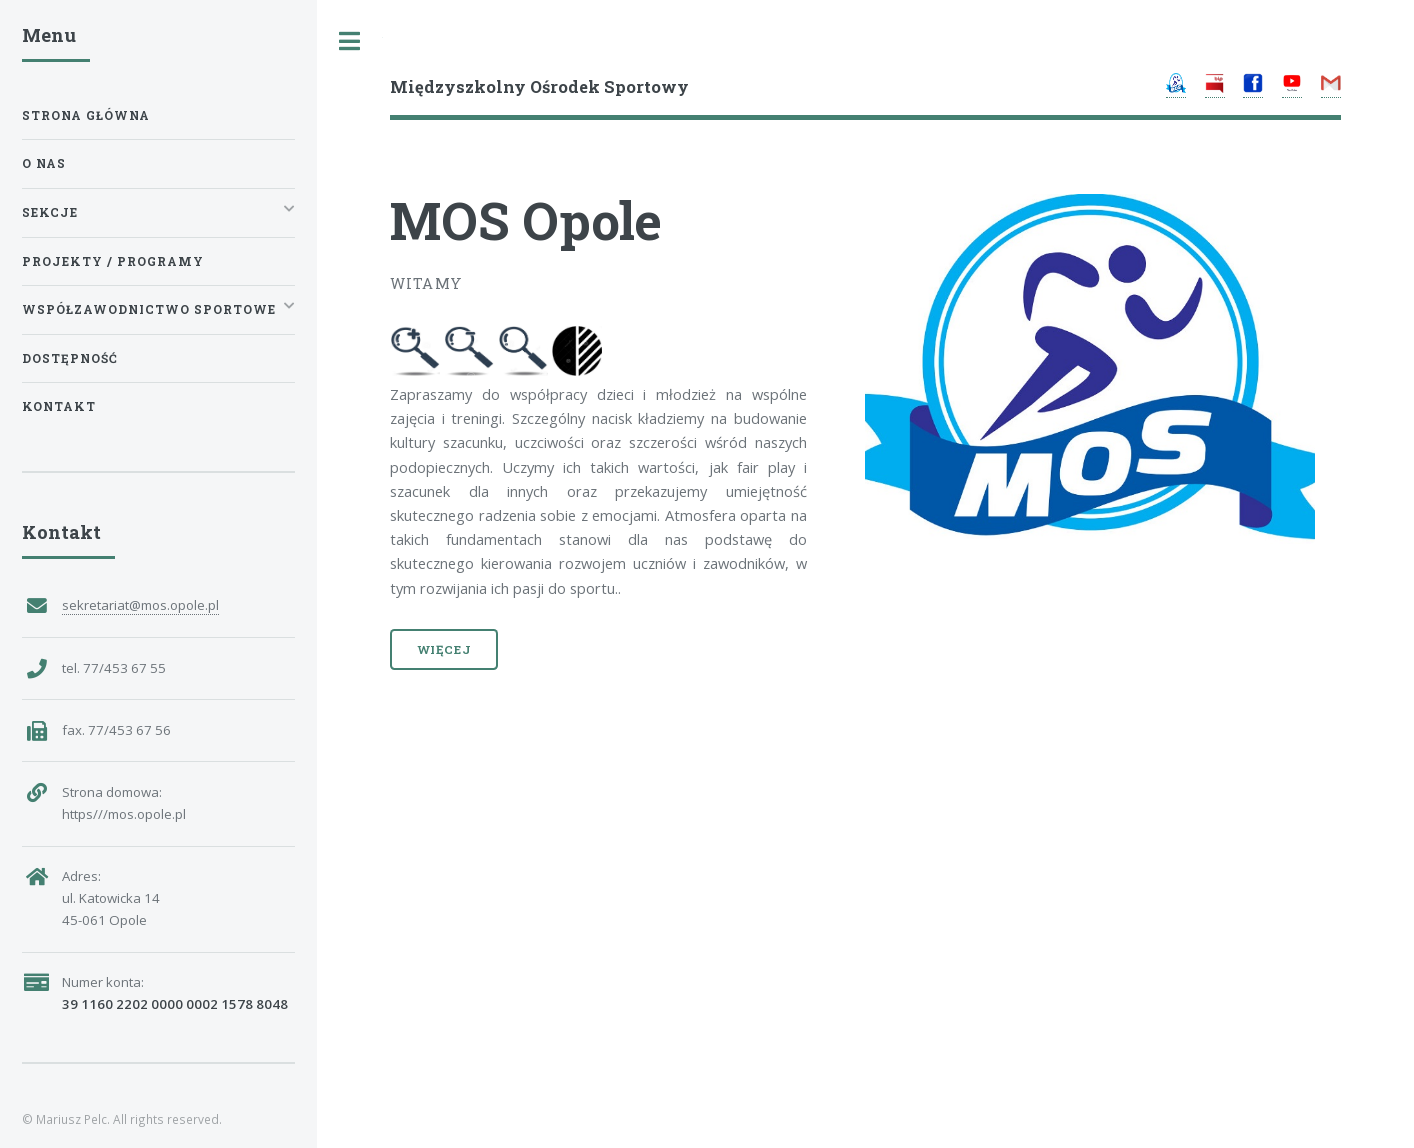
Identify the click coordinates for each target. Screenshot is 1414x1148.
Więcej (444, 649)
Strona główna (86, 115)
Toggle (350, 41)
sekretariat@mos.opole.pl (140, 605)
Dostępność (70, 358)
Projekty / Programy (113, 261)
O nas (44, 163)
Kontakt (59, 406)
